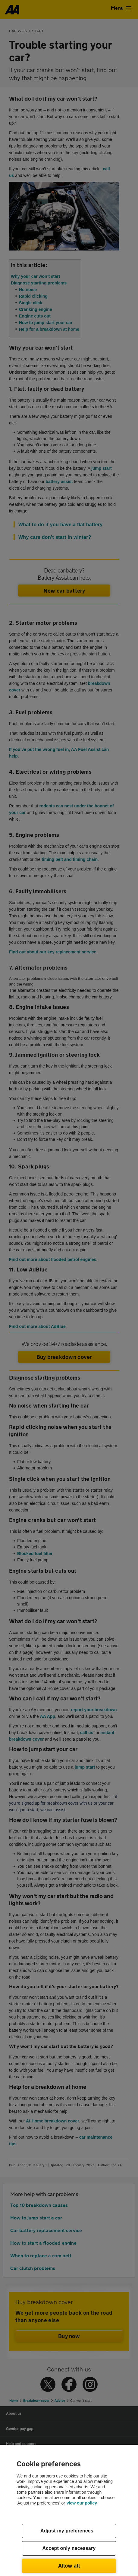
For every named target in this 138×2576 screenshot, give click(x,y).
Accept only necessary (69, 2548)
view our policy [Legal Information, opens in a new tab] (82, 2503)
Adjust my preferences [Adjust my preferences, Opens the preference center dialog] (66, 2530)
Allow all (69, 2565)
